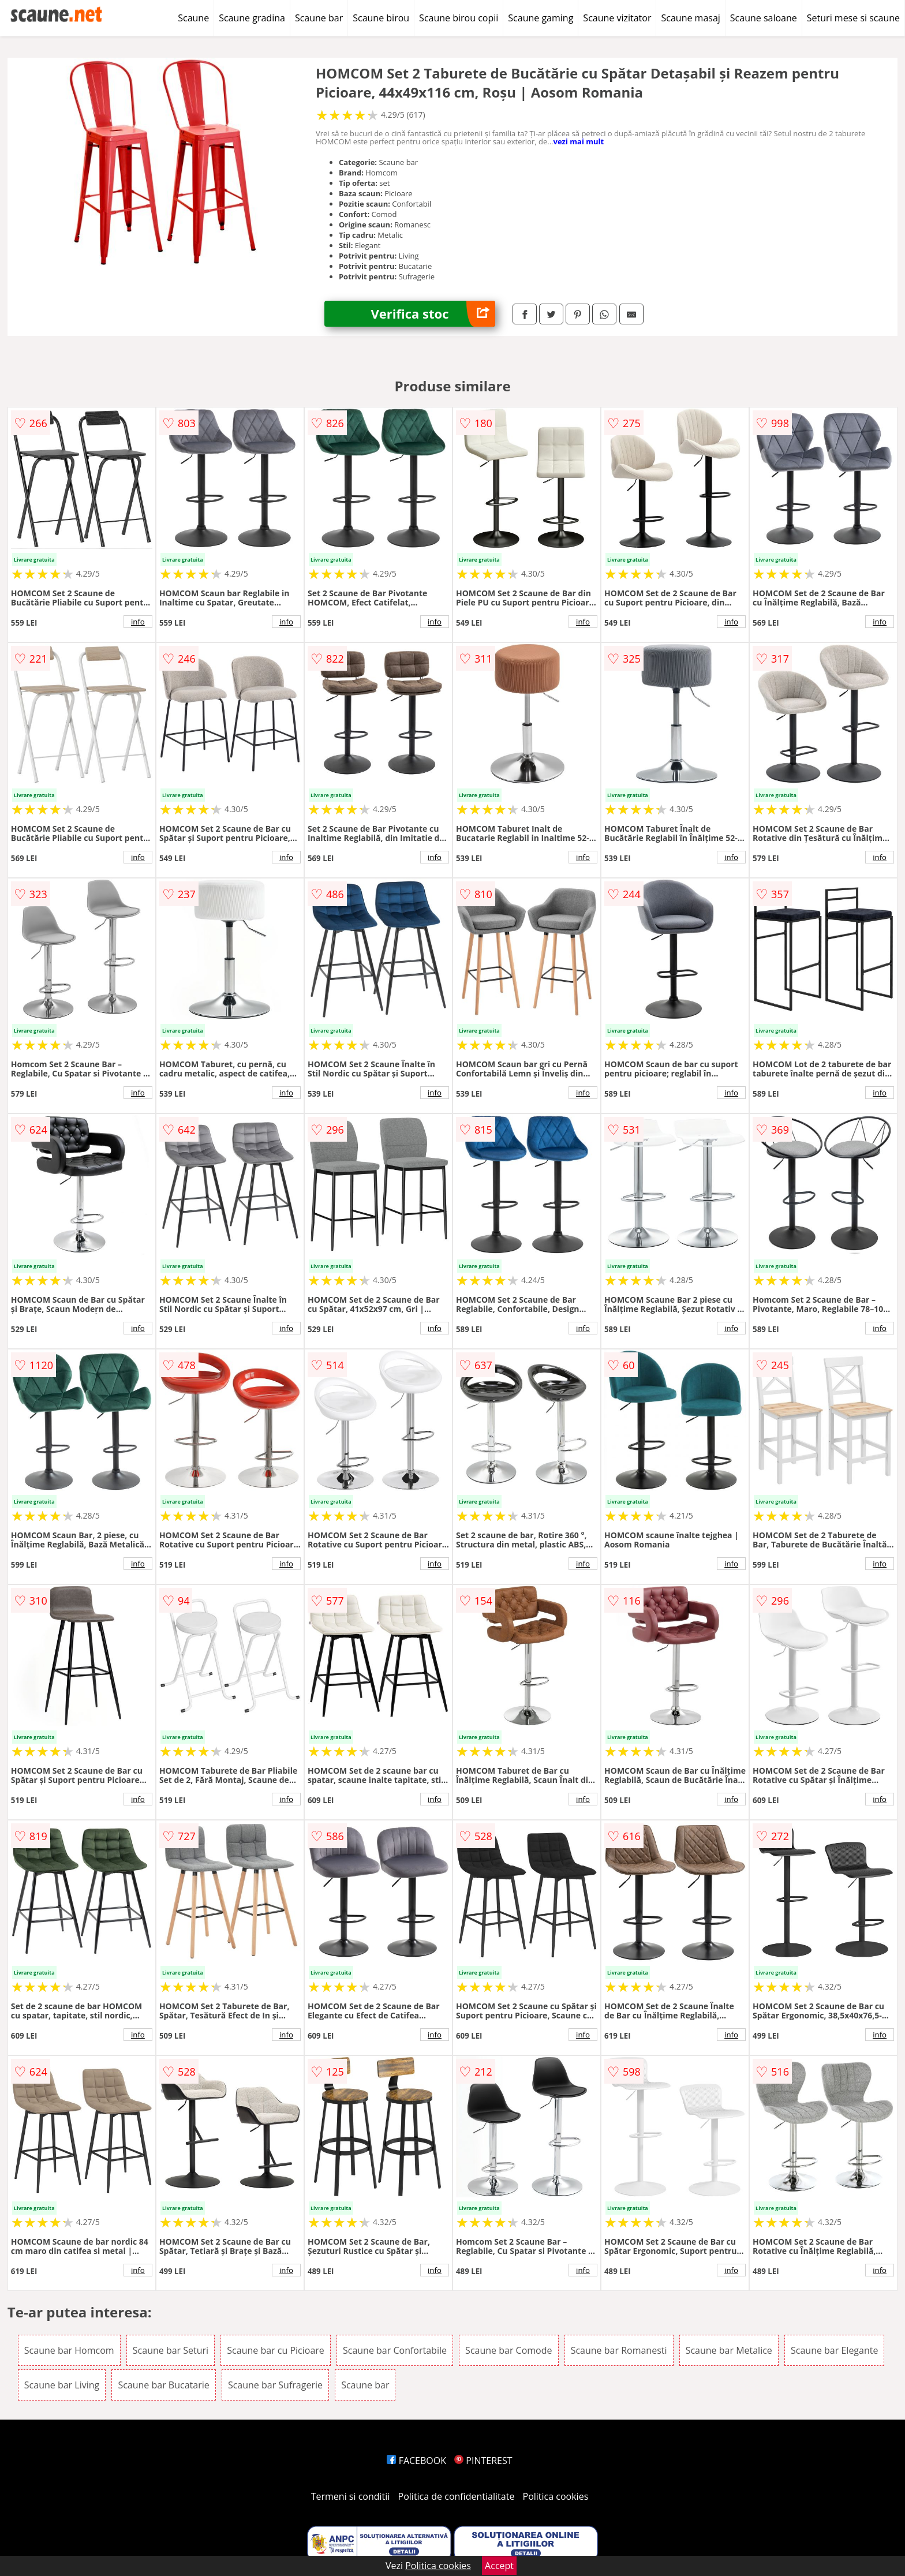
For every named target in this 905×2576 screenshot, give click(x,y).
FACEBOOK (416, 2460)
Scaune (193, 18)
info (138, 621)
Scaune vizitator (617, 18)
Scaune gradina (252, 18)
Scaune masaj (690, 18)
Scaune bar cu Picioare (275, 2350)
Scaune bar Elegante (834, 2350)
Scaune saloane (763, 18)
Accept (499, 2565)
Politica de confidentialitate (456, 2496)
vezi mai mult (579, 141)
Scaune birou (381, 18)
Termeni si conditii (350, 2496)
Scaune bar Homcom (69, 2350)
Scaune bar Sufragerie (275, 2385)
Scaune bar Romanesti (619, 2350)
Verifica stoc (433, 314)
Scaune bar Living (61, 2385)
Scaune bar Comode (508, 2350)
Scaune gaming (540, 18)
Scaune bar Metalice (729, 2350)
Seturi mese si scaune (853, 18)
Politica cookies (556, 2496)
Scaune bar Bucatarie (163, 2385)
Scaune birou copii (458, 18)
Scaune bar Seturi (170, 2350)
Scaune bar (319, 18)
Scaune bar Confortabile (395, 2350)
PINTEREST (483, 2460)
